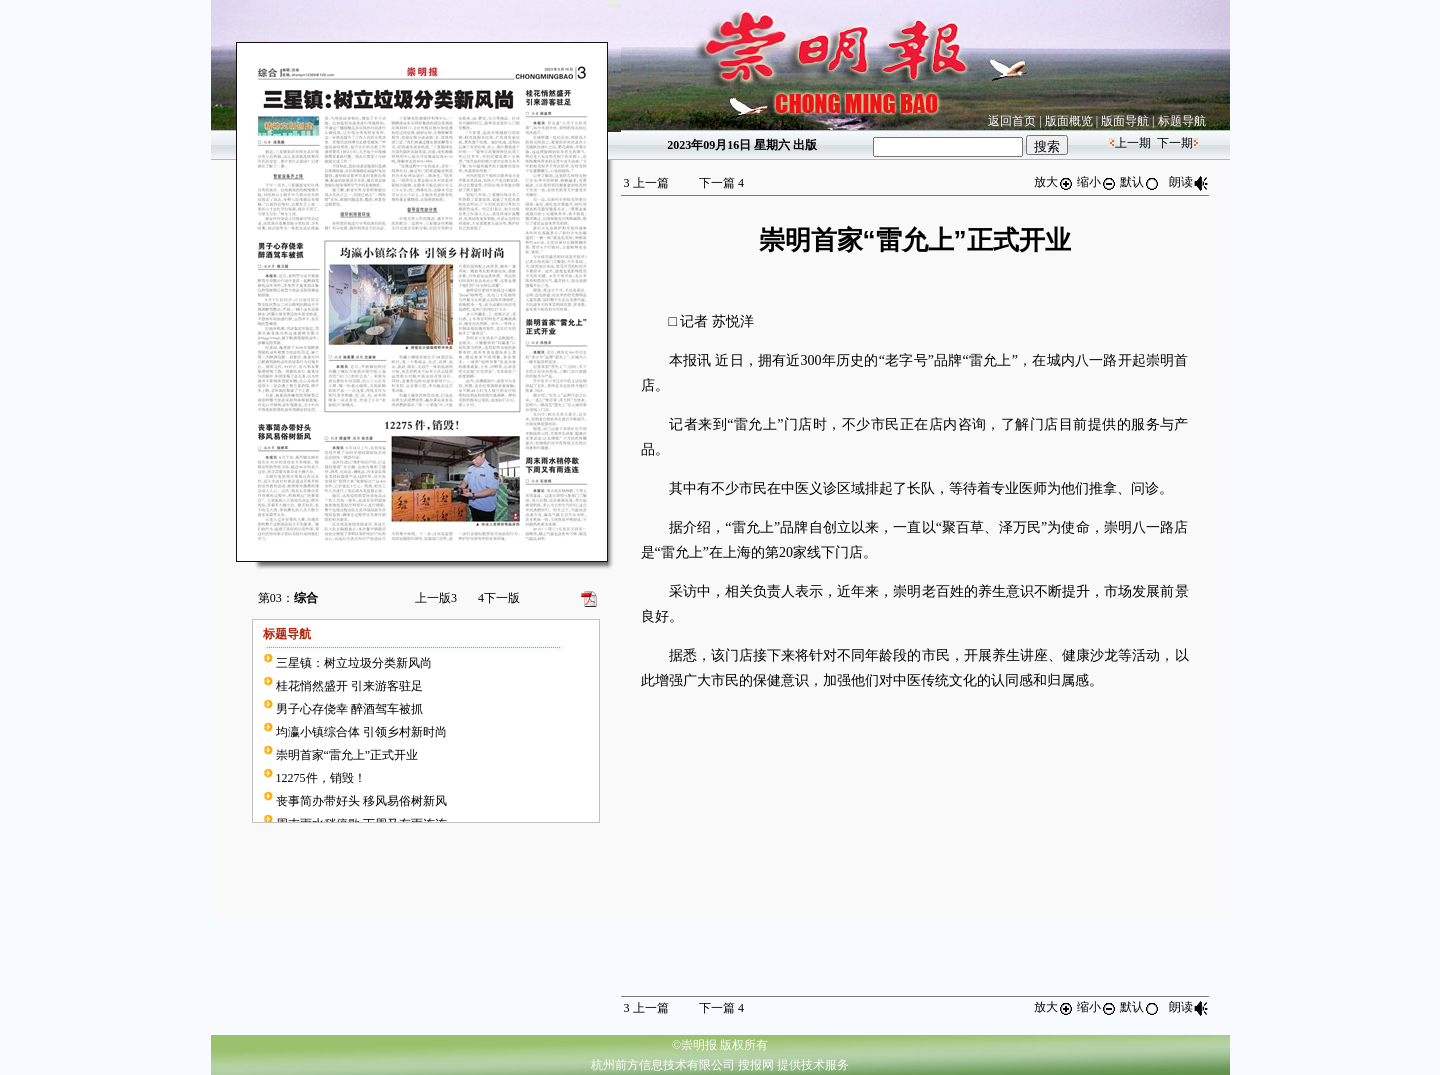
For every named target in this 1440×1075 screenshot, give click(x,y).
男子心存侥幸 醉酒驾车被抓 (349, 709)
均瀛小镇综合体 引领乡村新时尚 (361, 732)
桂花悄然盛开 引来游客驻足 (349, 686)
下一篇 (721, 183)
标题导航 (1182, 121)
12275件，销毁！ (321, 778)
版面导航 (1125, 121)
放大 (1054, 182)
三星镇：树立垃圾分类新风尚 (354, 663)
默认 (1140, 182)
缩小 (1097, 182)
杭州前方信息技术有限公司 (663, 1065)
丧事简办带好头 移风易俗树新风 (361, 801)
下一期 (1175, 143)
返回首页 (1012, 121)
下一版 (499, 598)
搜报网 (756, 1065)
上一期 (1133, 143)
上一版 (436, 598)
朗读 (1189, 182)
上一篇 (646, 183)
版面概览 (1069, 121)
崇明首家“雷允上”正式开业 (347, 755)
